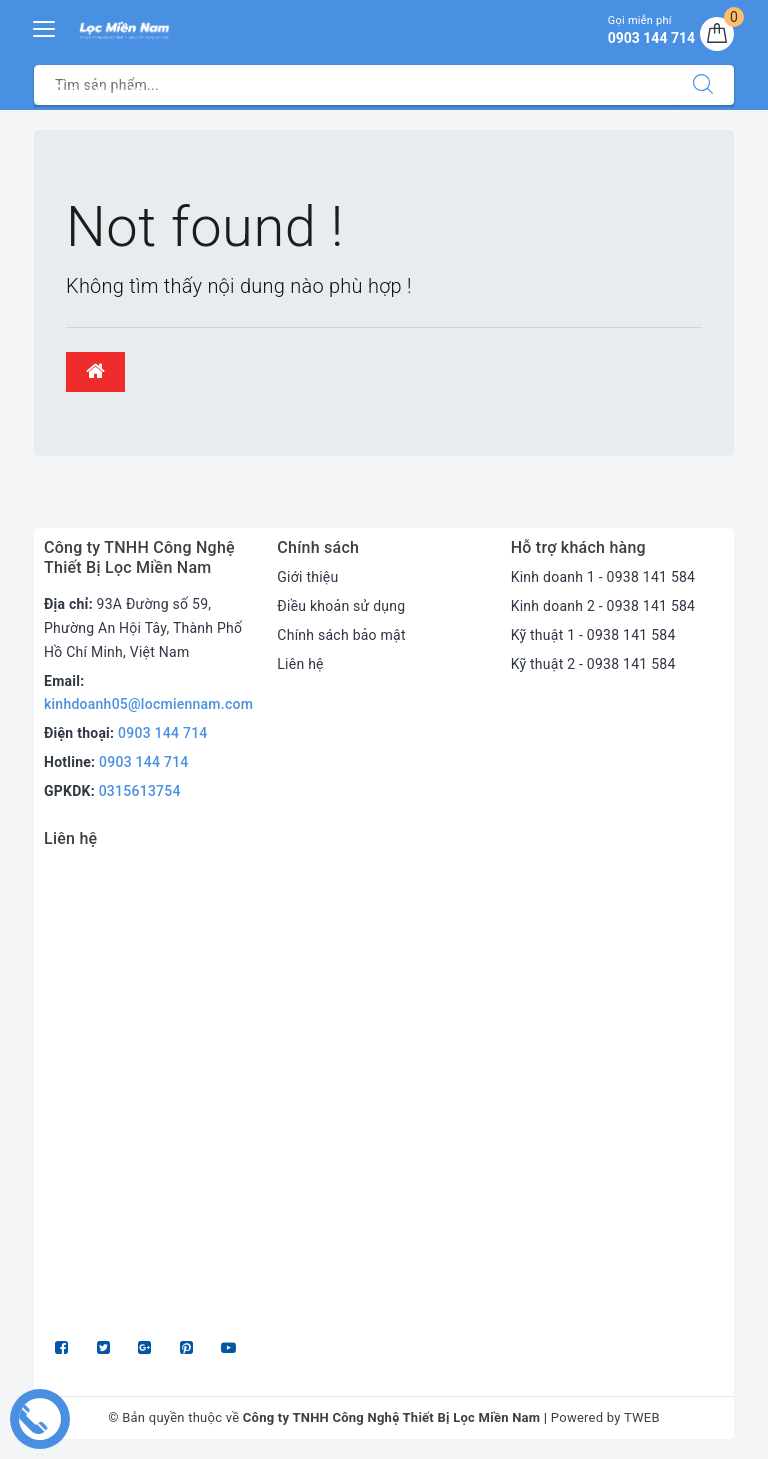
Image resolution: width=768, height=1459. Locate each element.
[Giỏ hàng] (717, 34)
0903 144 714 (163, 733)
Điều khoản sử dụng (341, 606)
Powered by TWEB (605, 1417)
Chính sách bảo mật (341, 635)
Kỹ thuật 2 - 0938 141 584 (593, 664)
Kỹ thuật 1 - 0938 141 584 (593, 635)
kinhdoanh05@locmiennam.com (148, 704)
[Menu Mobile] (45, 26)
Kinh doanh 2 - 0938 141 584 (603, 606)
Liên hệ (300, 664)
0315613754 (140, 791)
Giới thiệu (307, 577)
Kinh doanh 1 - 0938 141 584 (603, 577)
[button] (95, 372)
